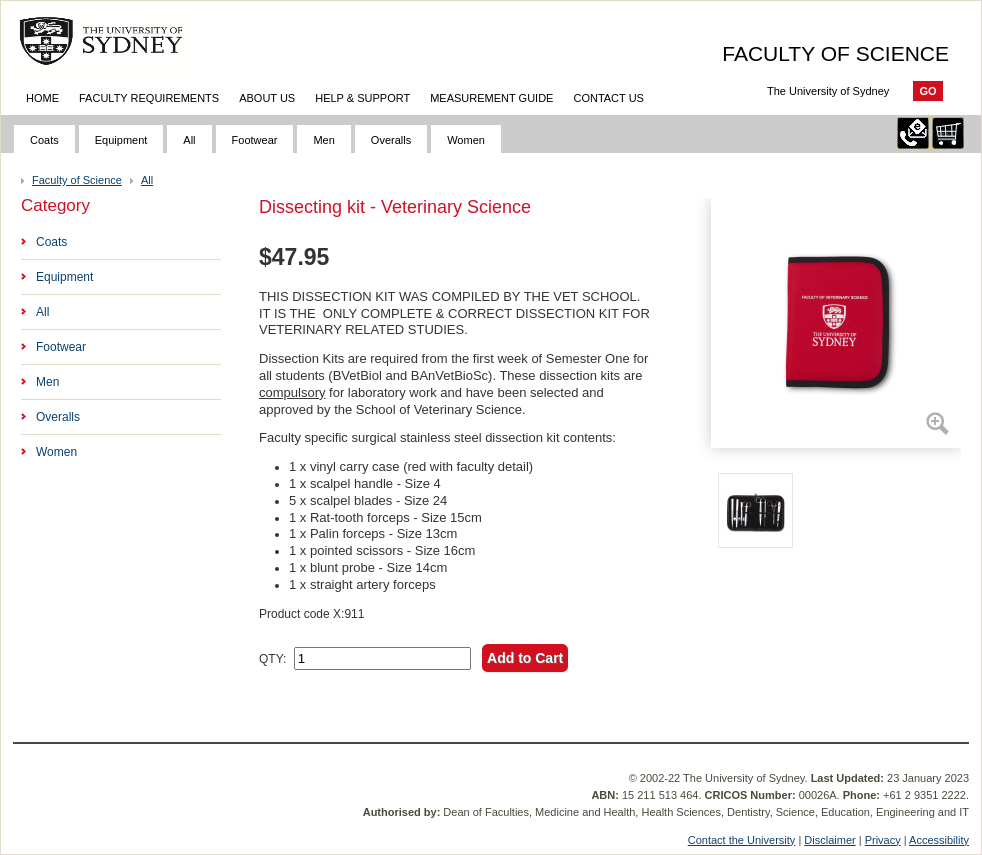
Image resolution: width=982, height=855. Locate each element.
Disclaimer (829, 840)
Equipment (121, 140)
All (189, 140)
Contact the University (742, 840)
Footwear (255, 140)
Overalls (391, 140)
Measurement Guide (491, 98)
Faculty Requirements (149, 98)
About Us (267, 98)
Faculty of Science (77, 180)
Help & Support (362, 98)
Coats (44, 140)
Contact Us (608, 98)
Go (927, 91)
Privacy (883, 840)
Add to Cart (525, 658)
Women (466, 140)
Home (42, 98)
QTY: (272, 659)
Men (323, 140)
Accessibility (939, 840)
